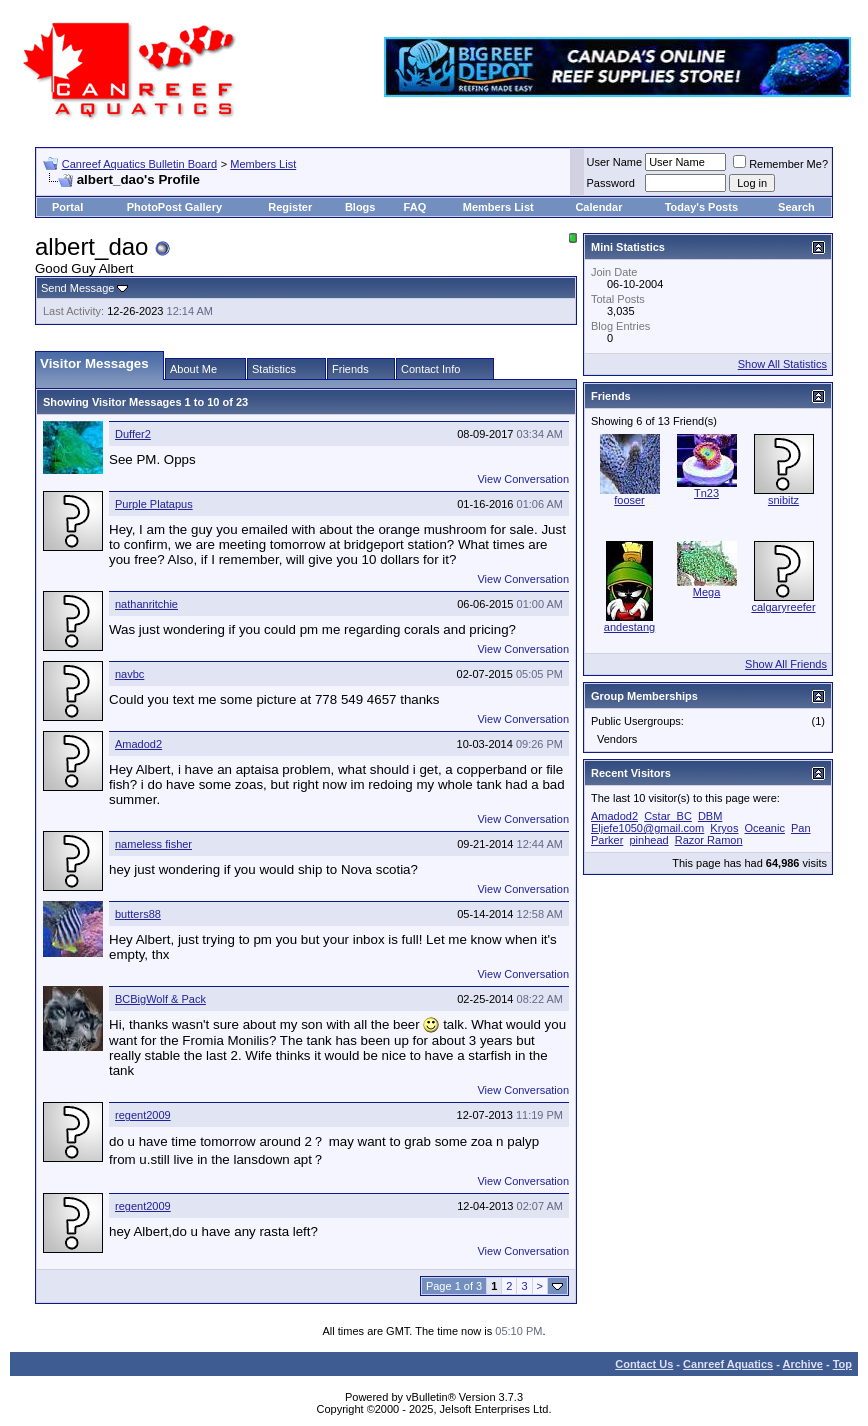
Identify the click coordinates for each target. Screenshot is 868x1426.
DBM (710, 816)
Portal (67, 207)
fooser (629, 500)
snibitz (783, 500)
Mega (707, 592)
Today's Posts (701, 207)
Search (796, 207)
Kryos (724, 828)
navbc (129, 674)
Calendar (598, 207)
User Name (615, 162)
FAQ (415, 207)
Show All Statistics (782, 364)
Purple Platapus (154, 504)
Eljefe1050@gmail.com (647, 828)
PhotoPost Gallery (174, 207)
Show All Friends (786, 664)
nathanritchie (146, 604)
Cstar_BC (668, 816)
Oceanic (765, 828)
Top (842, 1364)
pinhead (648, 840)
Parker (607, 840)
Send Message (77, 288)
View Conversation (523, 479)
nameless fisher (153, 844)
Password (611, 183)
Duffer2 (133, 434)
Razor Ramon (709, 840)
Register (290, 207)
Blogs (360, 207)
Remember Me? (780, 164)
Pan (801, 828)
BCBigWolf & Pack (160, 999)
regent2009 (143, 1115)
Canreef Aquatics (728, 1364)
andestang (629, 627)
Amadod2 (138, 744)
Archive (803, 1364)
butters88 (138, 914)
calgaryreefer (783, 607)
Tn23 (706, 493)
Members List (263, 164)
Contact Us (644, 1364)
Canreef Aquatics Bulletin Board (139, 164)
